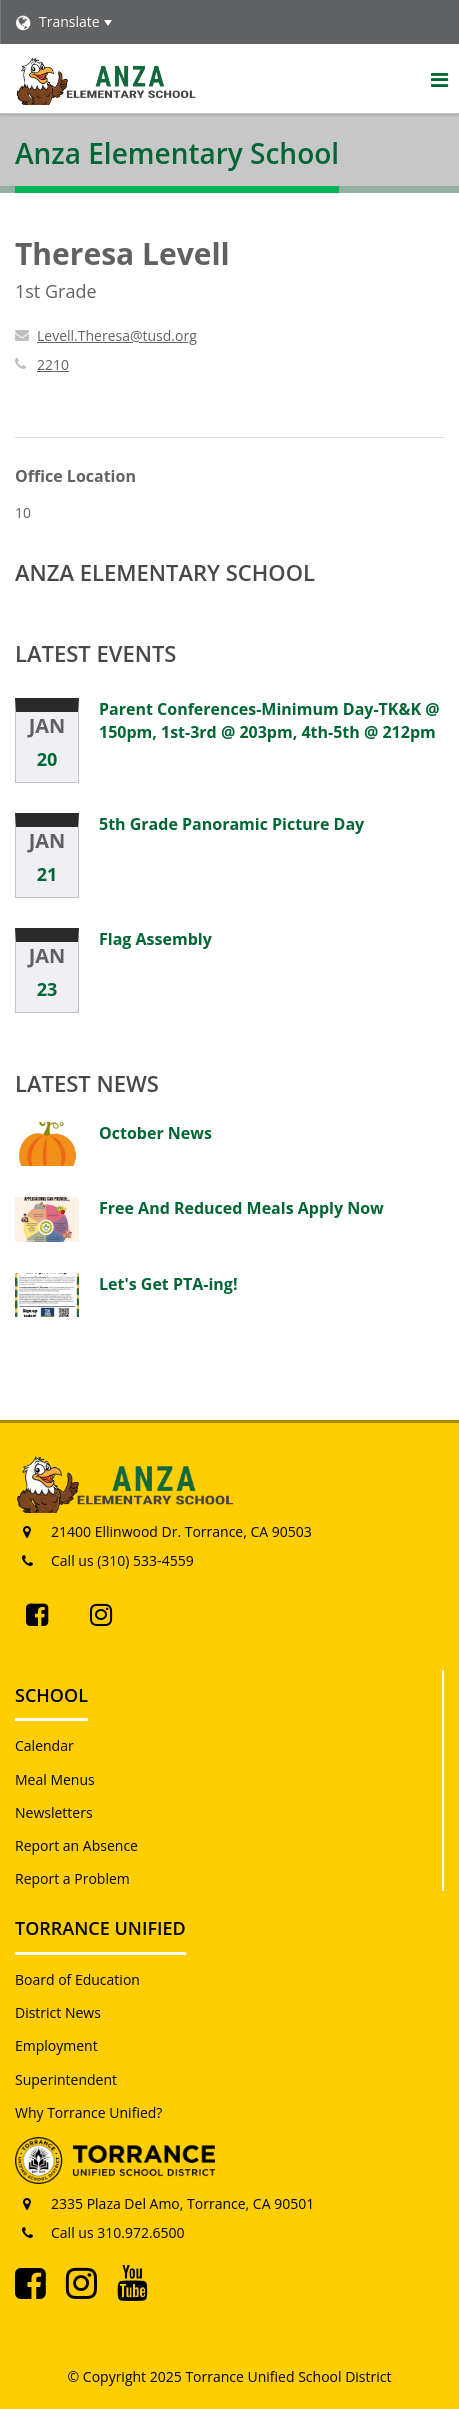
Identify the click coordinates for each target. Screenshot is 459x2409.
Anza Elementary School (165, 572)
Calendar (44, 1745)
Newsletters (54, 1812)
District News (58, 2012)
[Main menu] (439, 79)
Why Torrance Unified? (88, 2112)
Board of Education (77, 1979)
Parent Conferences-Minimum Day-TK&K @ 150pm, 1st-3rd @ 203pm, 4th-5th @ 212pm (269, 720)
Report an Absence (76, 1845)
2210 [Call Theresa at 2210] (53, 364)
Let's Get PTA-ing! (168, 1284)
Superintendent (66, 2079)
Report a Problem (72, 1878)
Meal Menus (55, 1779)
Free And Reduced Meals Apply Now (241, 1208)
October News (155, 1133)
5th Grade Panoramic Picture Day (231, 824)
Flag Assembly (155, 939)
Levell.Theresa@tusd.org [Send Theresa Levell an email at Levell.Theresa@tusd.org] (117, 335)
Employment (56, 2045)
